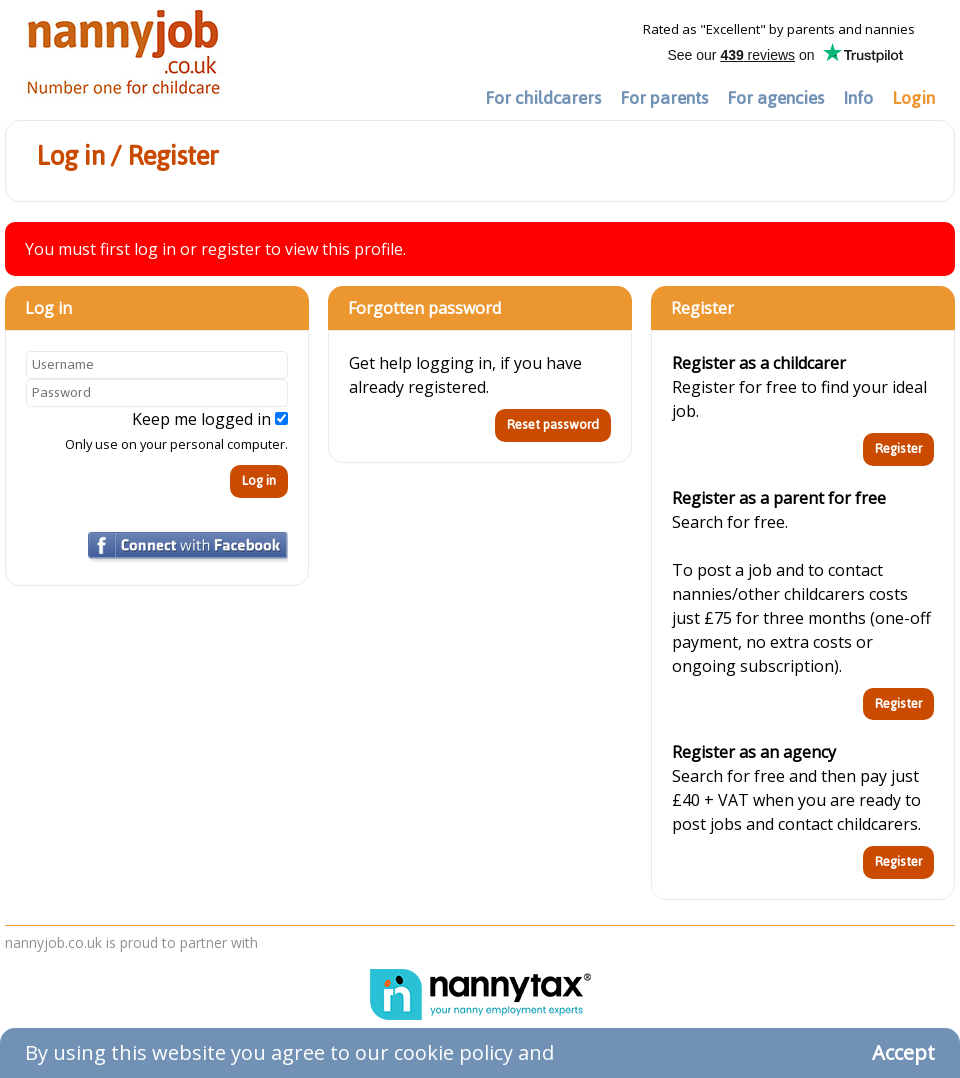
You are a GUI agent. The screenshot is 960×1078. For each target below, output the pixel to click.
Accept (903, 1052)
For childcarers (543, 98)
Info (858, 98)
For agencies (775, 98)
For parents (664, 98)
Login (913, 98)
